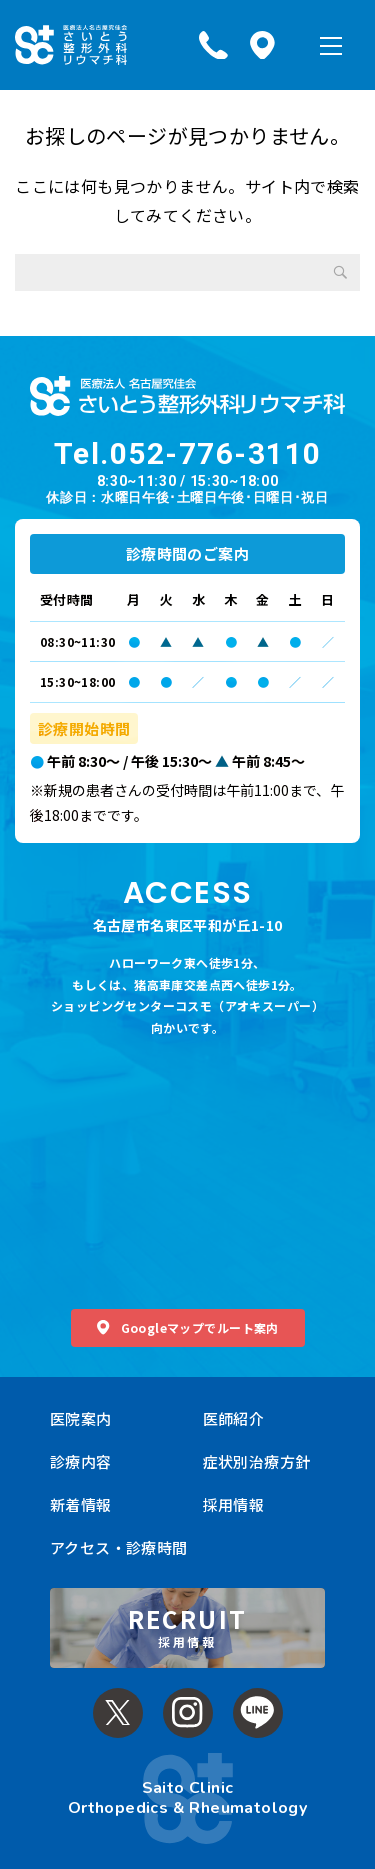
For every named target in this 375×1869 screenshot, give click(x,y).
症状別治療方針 (257, 1461)
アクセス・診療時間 (119, 1547)
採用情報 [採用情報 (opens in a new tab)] (234, 1504)
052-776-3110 (216, 453)
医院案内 (81, 1418)
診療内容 (81, 1461)
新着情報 (81, 1504)
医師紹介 (234, 1418)
